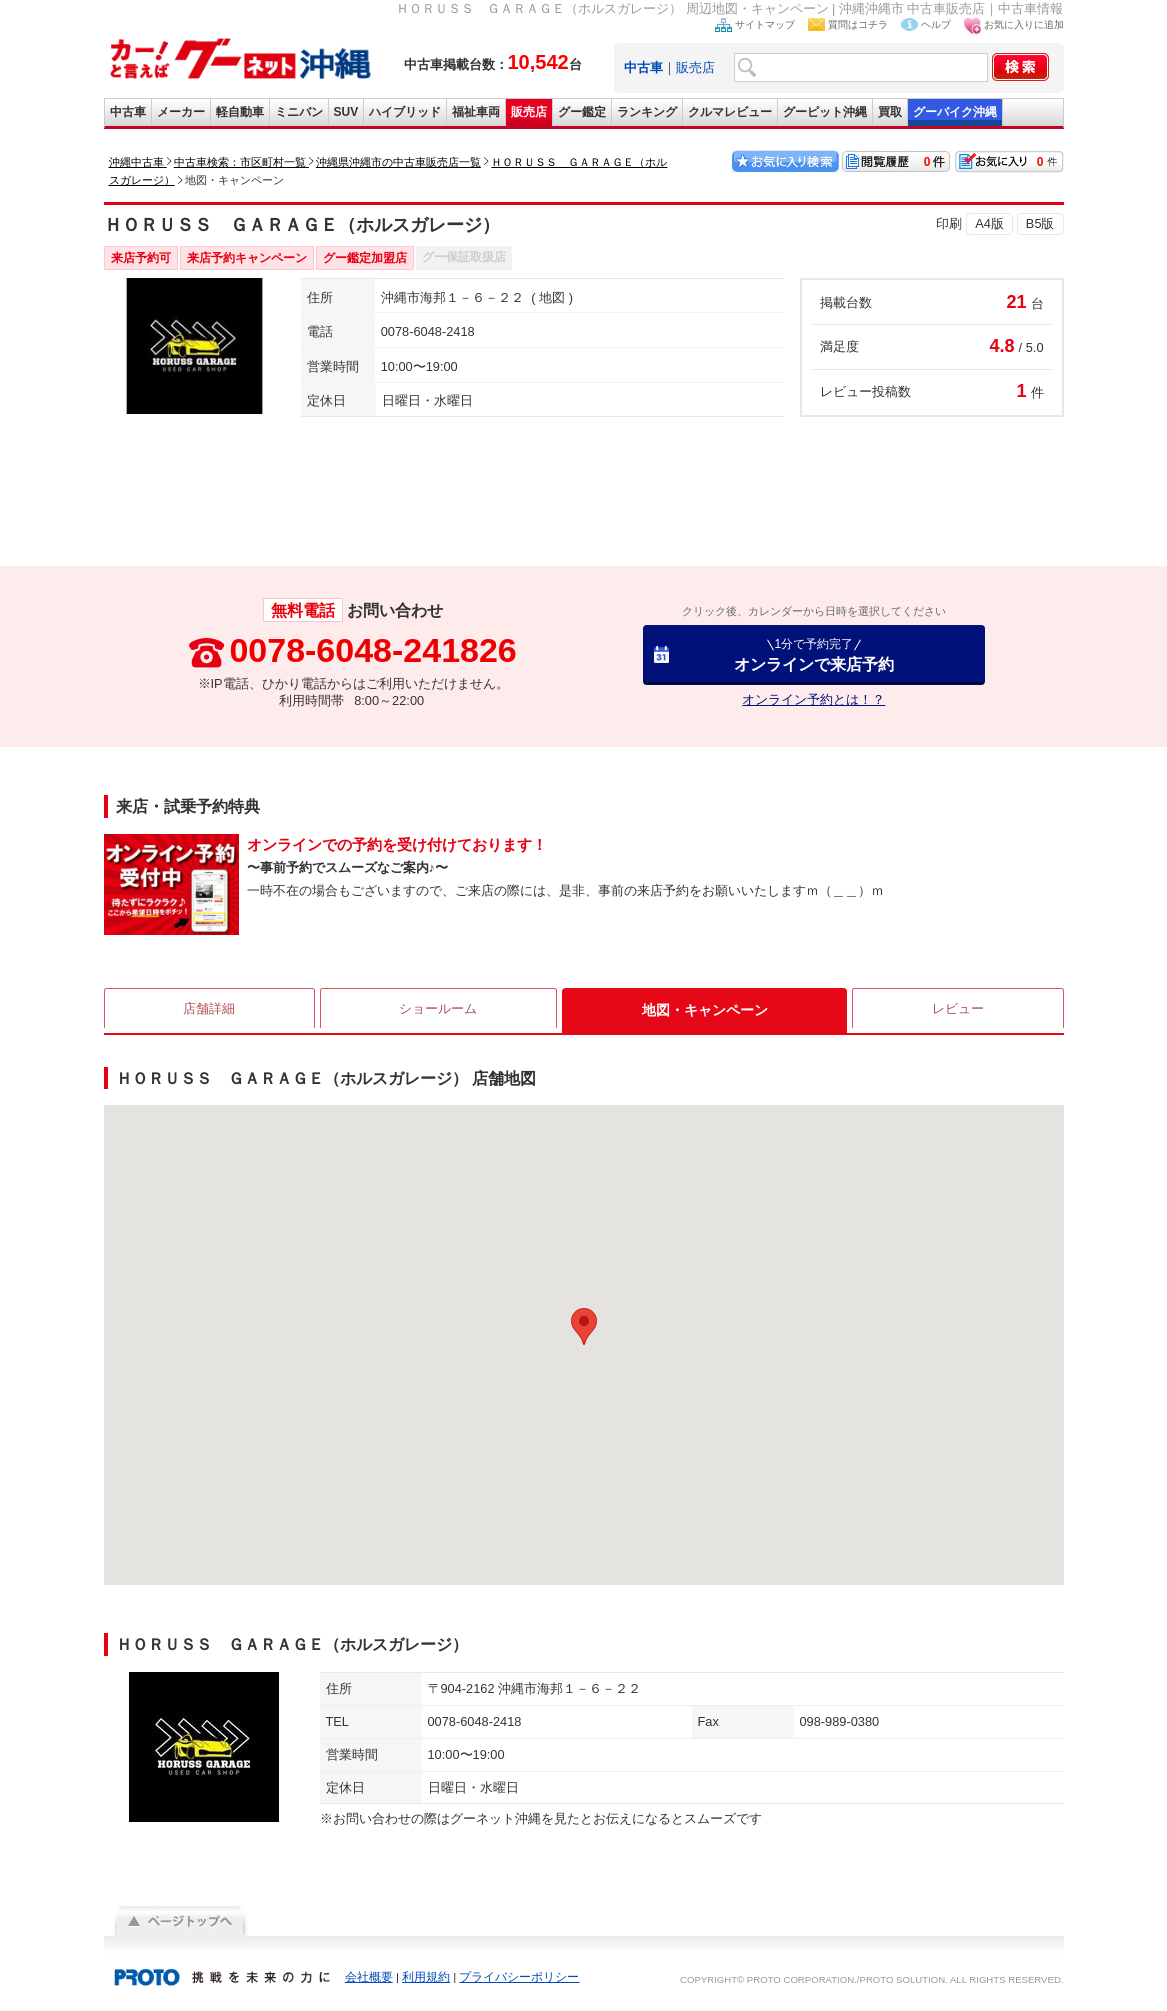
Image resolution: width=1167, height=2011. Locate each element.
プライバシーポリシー (519, 1977)
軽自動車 (240, 112)
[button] (584, 1326)
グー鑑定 (582, 112)
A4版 (989, 223)
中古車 (128, 112)
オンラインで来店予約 (814, 654)
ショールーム (440, 1010)
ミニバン (299, 112)
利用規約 (426, 1977)
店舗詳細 (209, 1010)
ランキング (647, 112)
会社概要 (369, 1977)
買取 (890, 112)
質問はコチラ (858, 24)
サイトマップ (765, 24)
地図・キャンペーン (706, 1010)
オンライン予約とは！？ (813, 699)
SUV (346, 112)
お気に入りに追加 (1024, 24)
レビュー (958, 1010)
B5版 (1040, 223)
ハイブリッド (405, 112)
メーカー (181, 112)
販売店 (695, 67)
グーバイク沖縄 (955, 112)
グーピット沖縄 (825, 112)
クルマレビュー (730, 112)
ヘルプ (936, 24)
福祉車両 (476, 112)
